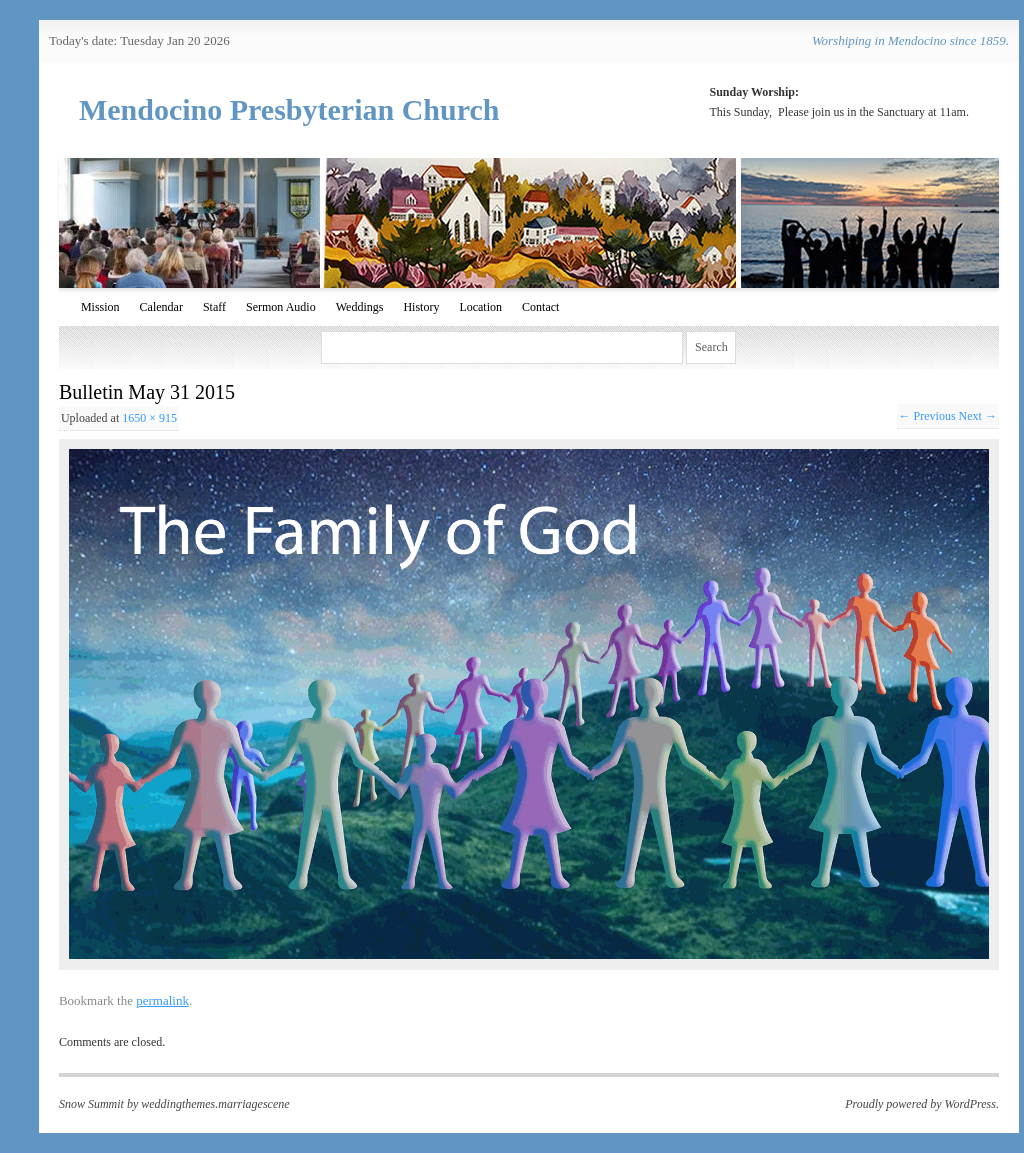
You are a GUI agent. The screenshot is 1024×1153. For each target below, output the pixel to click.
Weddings (360, 307)
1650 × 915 (149, 418)
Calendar (161, 307)
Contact (540, 307)
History (421, 307)
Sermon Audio (281, 307)
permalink (162, 1000)
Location (480, 307)
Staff (214, 307)
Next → (978, 416)
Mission (100, 307)
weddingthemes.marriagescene (215, 1104)
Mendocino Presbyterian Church (289, 109)
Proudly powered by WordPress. (922, 1104)
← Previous (927, 416)
